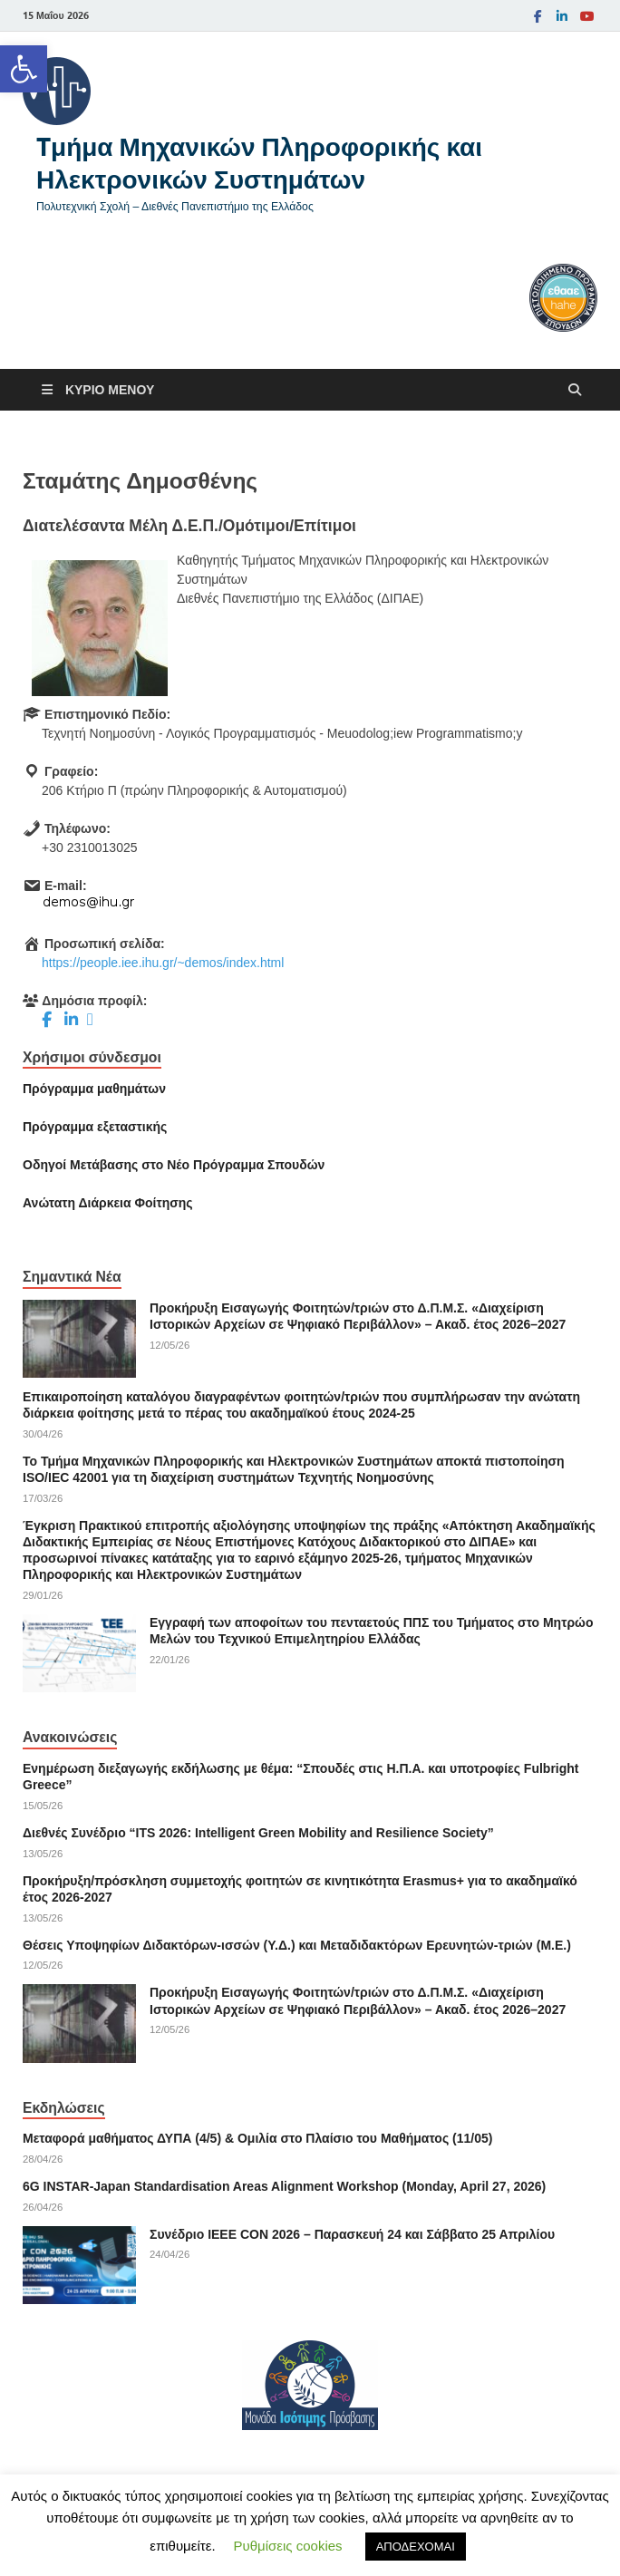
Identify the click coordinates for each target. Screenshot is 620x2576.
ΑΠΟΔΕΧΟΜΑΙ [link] (415, 2546)
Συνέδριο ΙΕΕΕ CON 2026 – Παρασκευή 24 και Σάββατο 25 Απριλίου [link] (352, 2234)
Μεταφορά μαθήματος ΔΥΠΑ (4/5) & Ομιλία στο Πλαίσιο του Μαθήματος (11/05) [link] (257, 2138)
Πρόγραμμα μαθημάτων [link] (94, 1088)
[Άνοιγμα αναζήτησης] (574, 390)
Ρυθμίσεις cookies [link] (288, 2545)
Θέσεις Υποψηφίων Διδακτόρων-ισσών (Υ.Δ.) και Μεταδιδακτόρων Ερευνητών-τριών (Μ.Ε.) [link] (297, 1945)
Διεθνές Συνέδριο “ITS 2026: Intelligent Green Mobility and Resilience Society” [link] (258, 1832)
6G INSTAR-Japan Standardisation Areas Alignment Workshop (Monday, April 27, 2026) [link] (284, 2186)
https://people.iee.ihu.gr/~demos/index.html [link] (163, 962)
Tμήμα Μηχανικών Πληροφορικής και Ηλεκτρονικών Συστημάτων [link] (259, 163)
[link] (23, 68)
